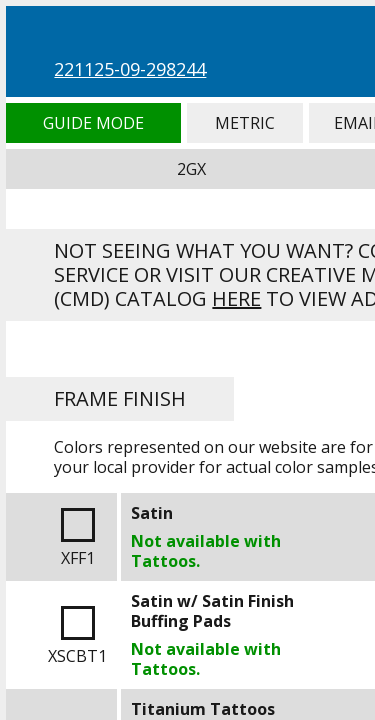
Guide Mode (93, 123)
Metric (245, 123)
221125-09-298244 (130, 69)
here (236, 298)
